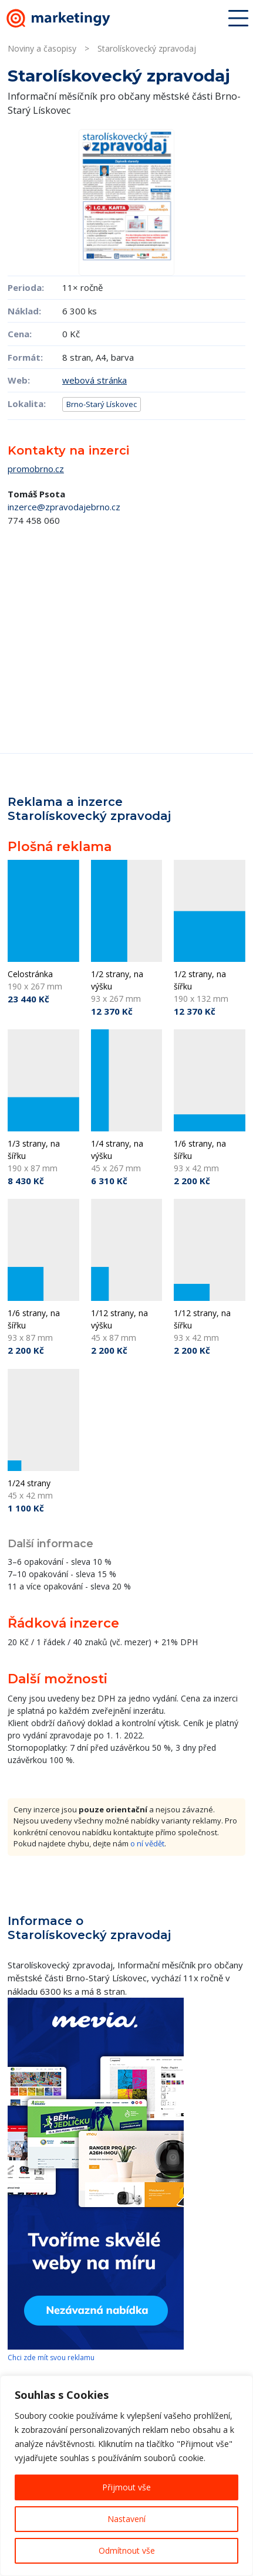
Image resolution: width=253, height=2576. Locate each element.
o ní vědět (147, 1843)
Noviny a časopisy (42, 48)
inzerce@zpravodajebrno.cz (64, 507)
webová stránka (94, 380)
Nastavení (126, 2518)
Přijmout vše (126, 2487)
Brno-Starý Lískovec (101, 404)
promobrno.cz (36, 468)
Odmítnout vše (127, 2550)
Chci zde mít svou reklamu (51, 2358)
